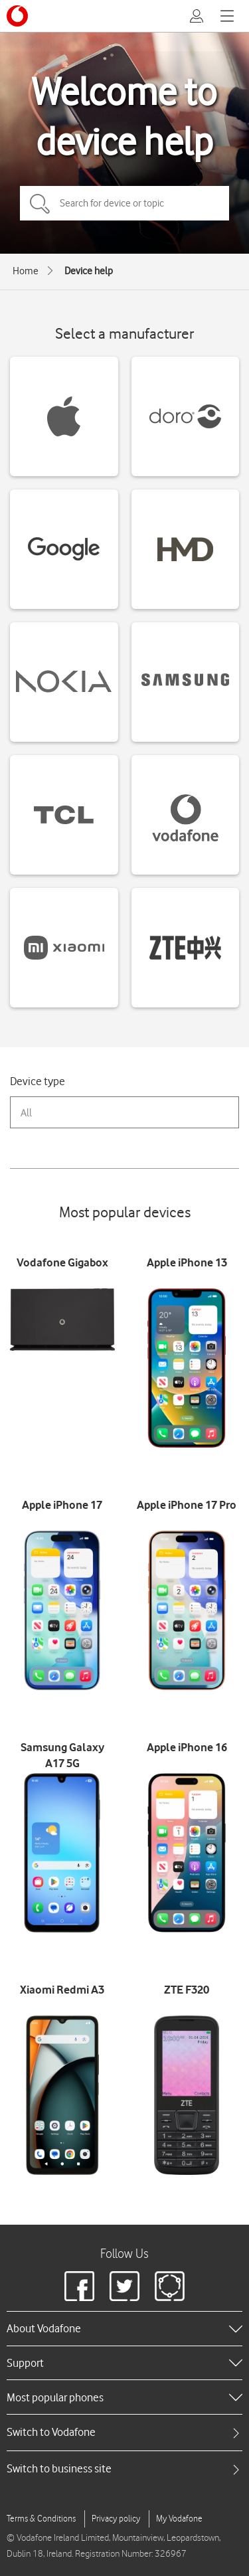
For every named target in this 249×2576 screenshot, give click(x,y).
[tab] (124, 2432)
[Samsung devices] (185, 682)
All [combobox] (26, 1112)
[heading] (124, 2328)
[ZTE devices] (185, 947)
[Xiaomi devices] (64, 947)
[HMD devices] (185, 549)
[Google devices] (64, 549)
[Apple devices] (64, 416)
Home (26, 271)
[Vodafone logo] (17, 16)
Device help (88, 271)
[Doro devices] (185, 416)
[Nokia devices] (64, 682)
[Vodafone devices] (185, 815)
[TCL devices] (64, 815)
